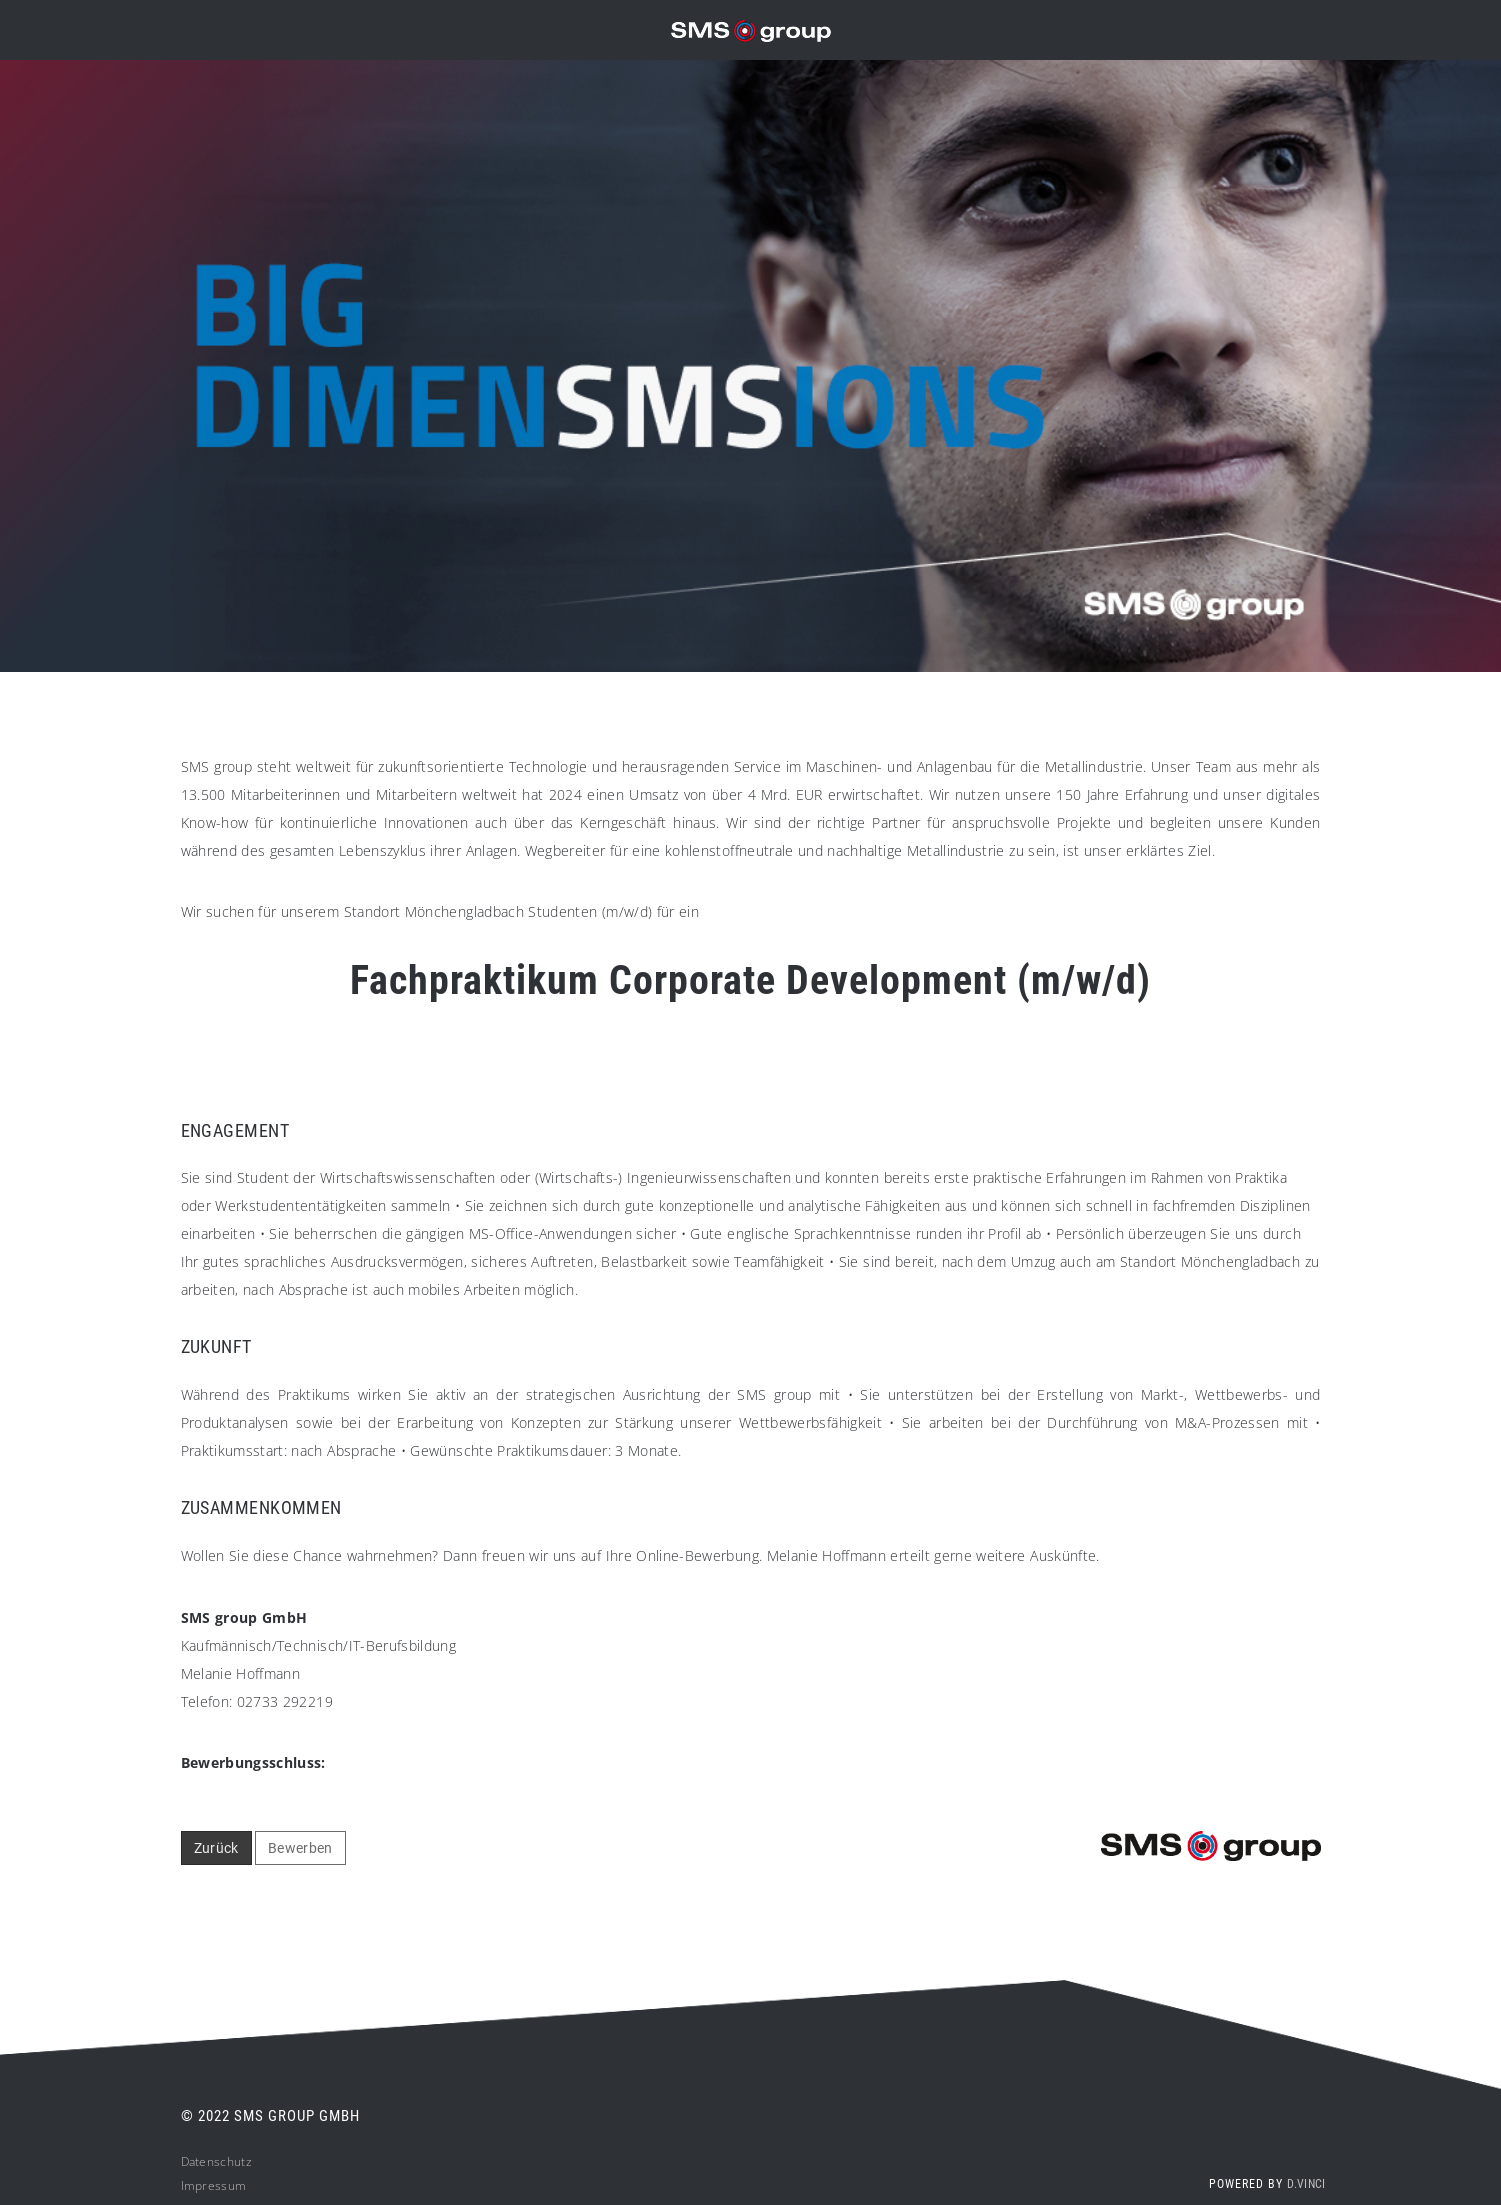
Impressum (214, 2192)
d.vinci (1306, 2191)
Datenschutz (216, 2168)
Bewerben (300, 1854)
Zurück (216, 1854)
